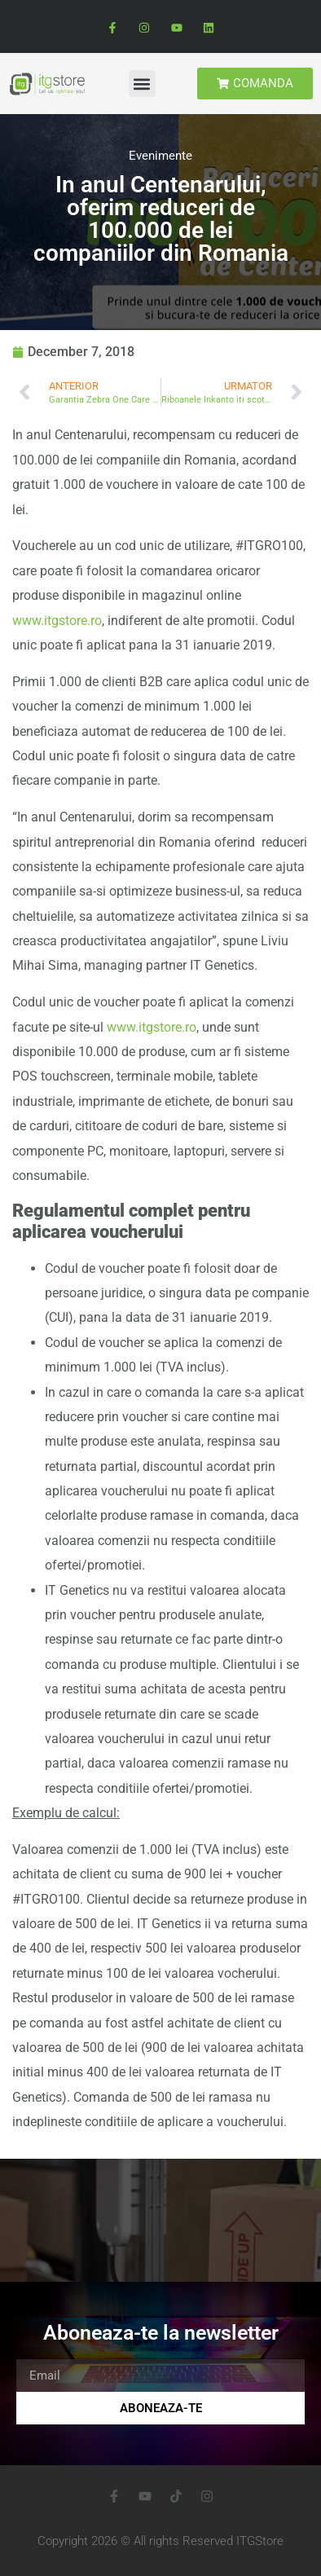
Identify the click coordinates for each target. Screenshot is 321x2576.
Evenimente (160, 155)
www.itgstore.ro (57, 620)
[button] (142, 83)
